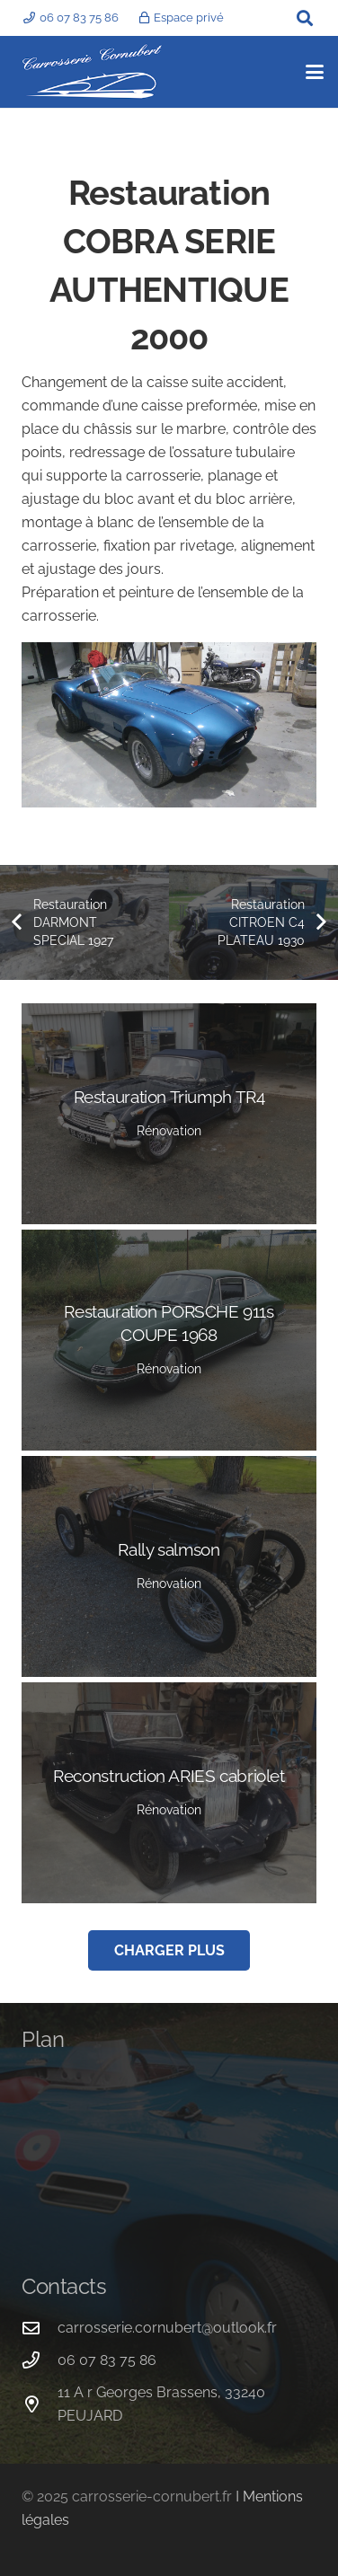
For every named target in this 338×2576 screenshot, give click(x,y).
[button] (305, 18)
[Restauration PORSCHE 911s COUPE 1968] (169, 1340)
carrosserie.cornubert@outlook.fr (167, 2327)
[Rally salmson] (169, 1566)
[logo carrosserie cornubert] (92, 71)
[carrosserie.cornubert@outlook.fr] (40, 2327)
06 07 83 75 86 (107, 2360)
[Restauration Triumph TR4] (169, 1113)
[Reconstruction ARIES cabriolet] (169, 1792)
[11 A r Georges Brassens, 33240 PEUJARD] (40, 2404)
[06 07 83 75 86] (40, 2360)
